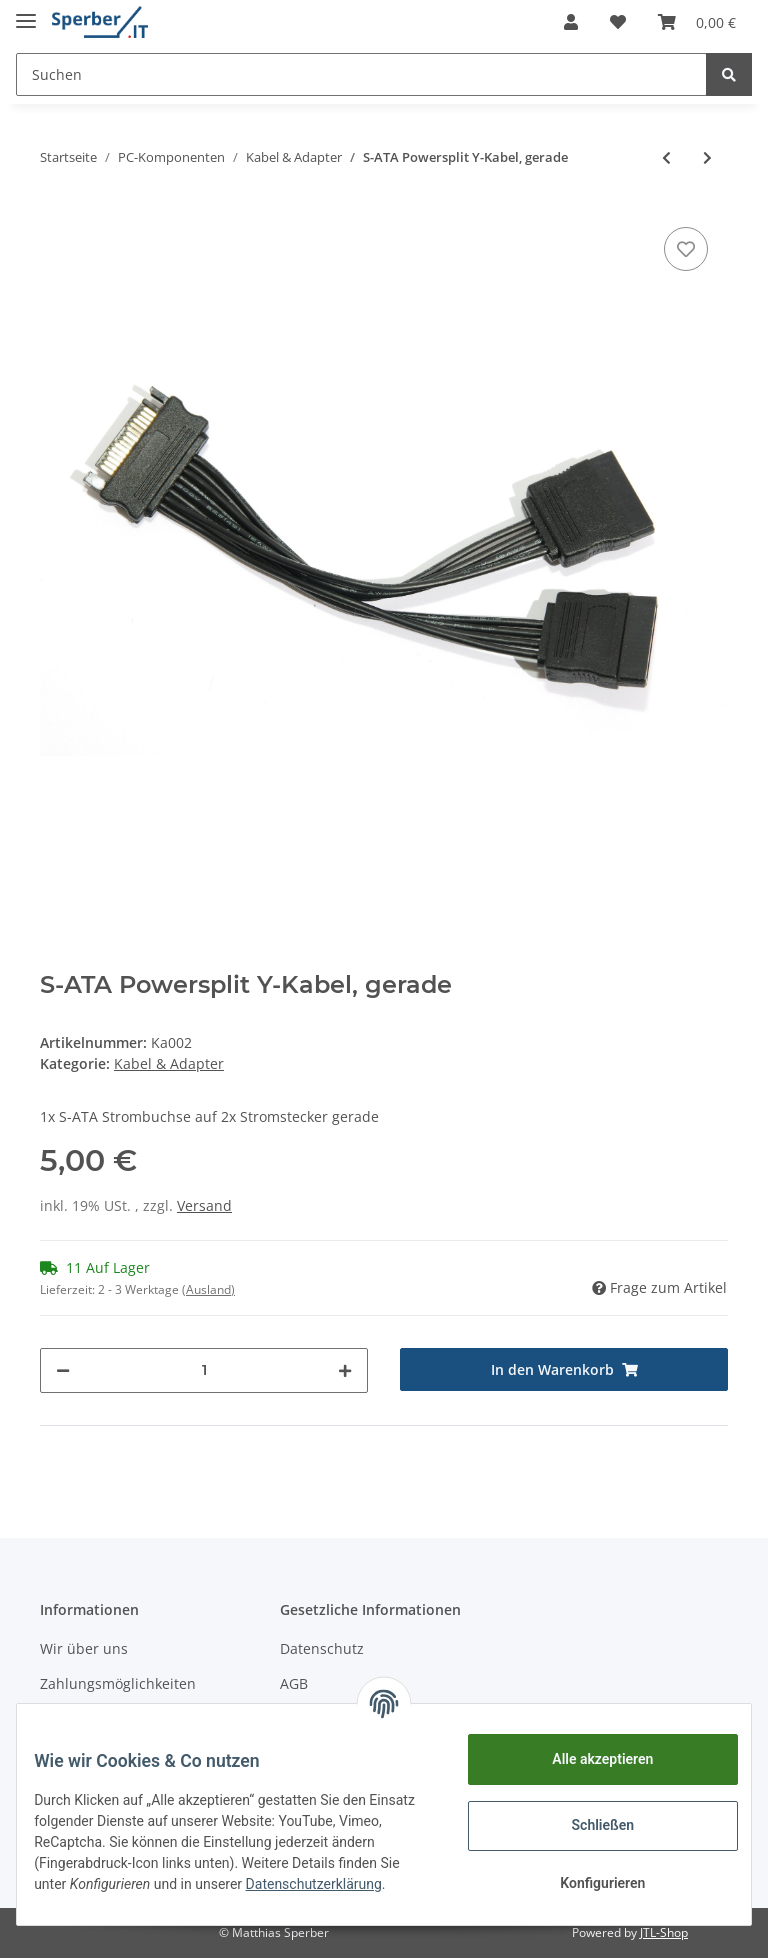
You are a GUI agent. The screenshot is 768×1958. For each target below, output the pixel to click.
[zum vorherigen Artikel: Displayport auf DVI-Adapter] (666, 157)
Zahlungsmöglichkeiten (118, 1683)
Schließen (588, 1825)
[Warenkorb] (697, 22)
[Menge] (204, 1370)
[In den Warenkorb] (564, 1369)
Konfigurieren (587, 1883)
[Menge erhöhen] (345, 1370)
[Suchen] (361, 74)
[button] (571, 22)
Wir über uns (84, 1648)
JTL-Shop (664, 1932)
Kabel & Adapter (169, 1063)
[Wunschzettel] (618, 22)
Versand (204, 1205)
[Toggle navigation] (26, 12)
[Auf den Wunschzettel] (686, 249)
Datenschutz (322, 1648)
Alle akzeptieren (587, 1759)
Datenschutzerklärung (117, 1895)
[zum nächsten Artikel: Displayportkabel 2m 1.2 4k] (707, 157)
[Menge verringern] (63, 1370)
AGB (294, 1683)
